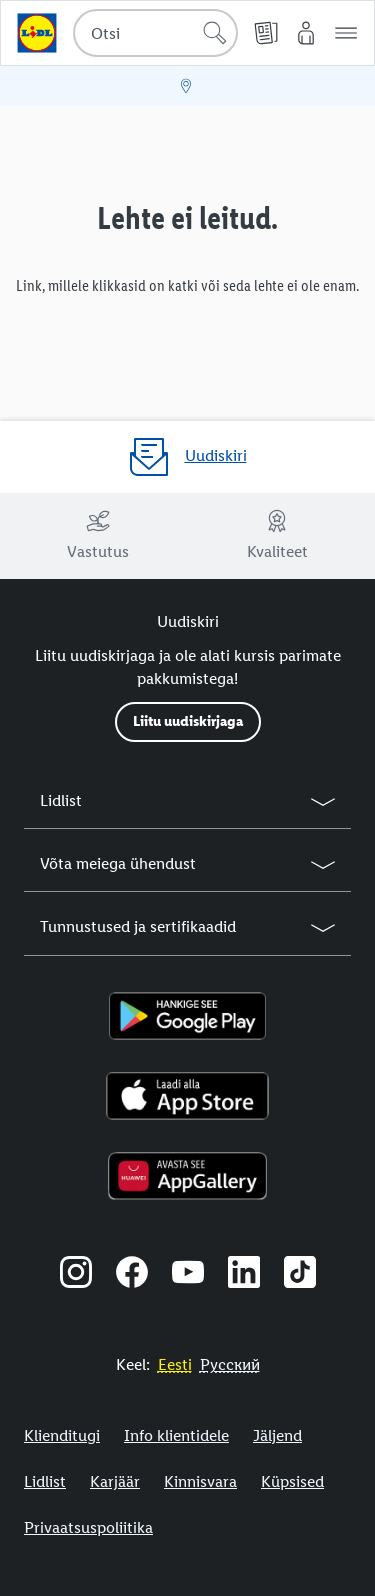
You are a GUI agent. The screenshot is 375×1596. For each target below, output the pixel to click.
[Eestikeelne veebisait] (175, 1364)
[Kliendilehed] (266, 33)
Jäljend (277, 1435)
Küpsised (292, 1481)
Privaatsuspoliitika (88, 1527)
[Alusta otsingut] (215, 33)
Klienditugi (62, 1435)
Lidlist (45, 1481)
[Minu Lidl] (306, 33)
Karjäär (115, 1481)
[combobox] (155, 33)
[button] (346, 33)
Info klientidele (176, 1435)
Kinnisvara (200, 1481)
